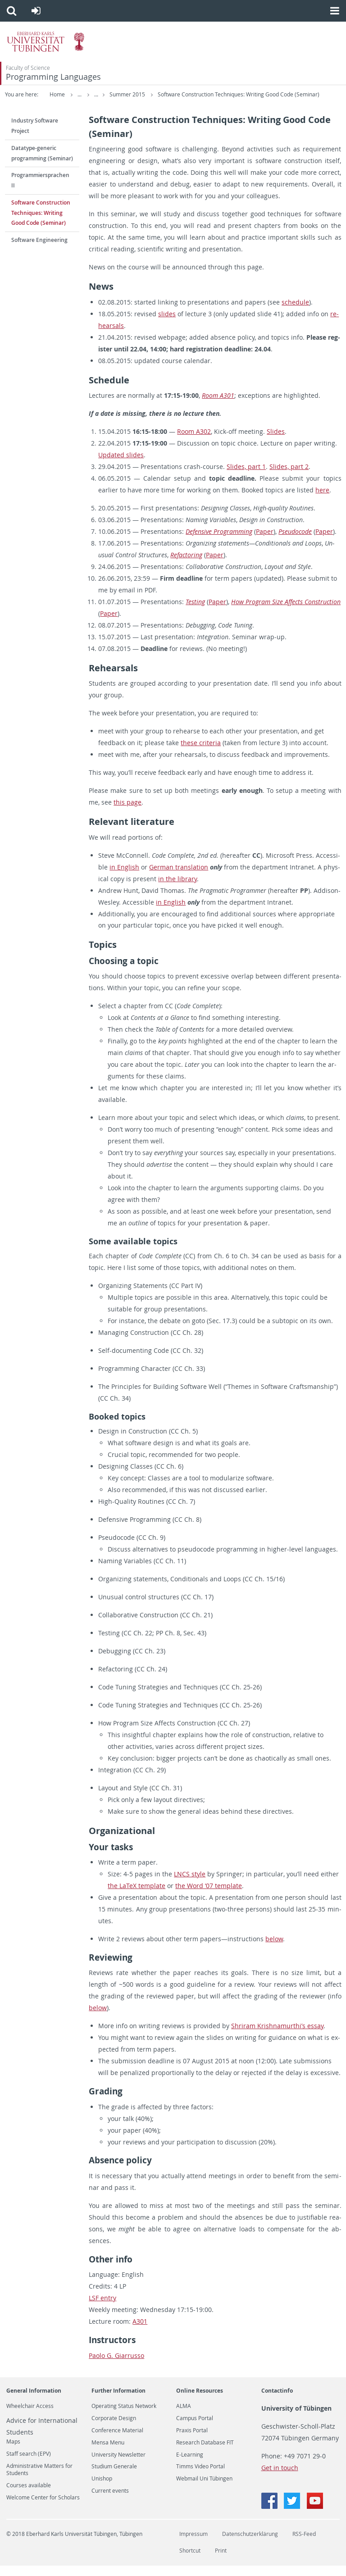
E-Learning (189, 2464)
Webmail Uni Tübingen (204, 2489)
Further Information (118, 2400)
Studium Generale (114, 2476)
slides (167, 323)
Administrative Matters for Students (39, 2479)
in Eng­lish (124, 877)
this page (127, 812)
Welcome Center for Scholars (43, 2507)
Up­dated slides (121, 465)
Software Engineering (39, 250)
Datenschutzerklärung (250, 2544)
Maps (13, 2452)
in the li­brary (177, 888)
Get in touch (279, 2478)
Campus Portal (194, 2428)
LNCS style (189, 1884)
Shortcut (189, 2561)
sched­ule (295, 312)
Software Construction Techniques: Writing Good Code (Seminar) (86, 105)
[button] (11, 11)
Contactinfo (277, 2400)
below (274, 1949)
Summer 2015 (161, 94)
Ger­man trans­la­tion (178, 877)
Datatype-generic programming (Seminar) (42, 164)
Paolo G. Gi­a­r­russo (116, 2365)
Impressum (193, 2544)
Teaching (120, 94)
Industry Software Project (34, 136)
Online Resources (199, 2400)
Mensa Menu (107, 2453)
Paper (264, 541)
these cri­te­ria (201, 753)
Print (221, 2561)
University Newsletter (118, 2464)
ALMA (183, 2416)
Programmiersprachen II (40, 191)
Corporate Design (113, 2428)
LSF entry (102, 2308)
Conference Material (117, 2440)
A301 (139, 2331)
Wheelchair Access (30, 2416)
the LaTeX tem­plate (136, 1896)
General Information (33, 2400)
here (322, 500)
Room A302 (194, 441)
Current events (110, 2501)
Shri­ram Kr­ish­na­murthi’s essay (277, 2036)
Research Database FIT (205, 2453)
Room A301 (218, 405)
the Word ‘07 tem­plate (208, 1896)
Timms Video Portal (200, 2476)
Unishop (101, 2489)
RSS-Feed (304, 2544)
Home (57, 94)
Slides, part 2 (289, 477)
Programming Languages (53, 77)
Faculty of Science (28, 68)
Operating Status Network (123, 2416)
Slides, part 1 (246, 477)
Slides (276, 441)
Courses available (28, 2495)
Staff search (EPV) (28, 2464)
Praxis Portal (192, 2440)
